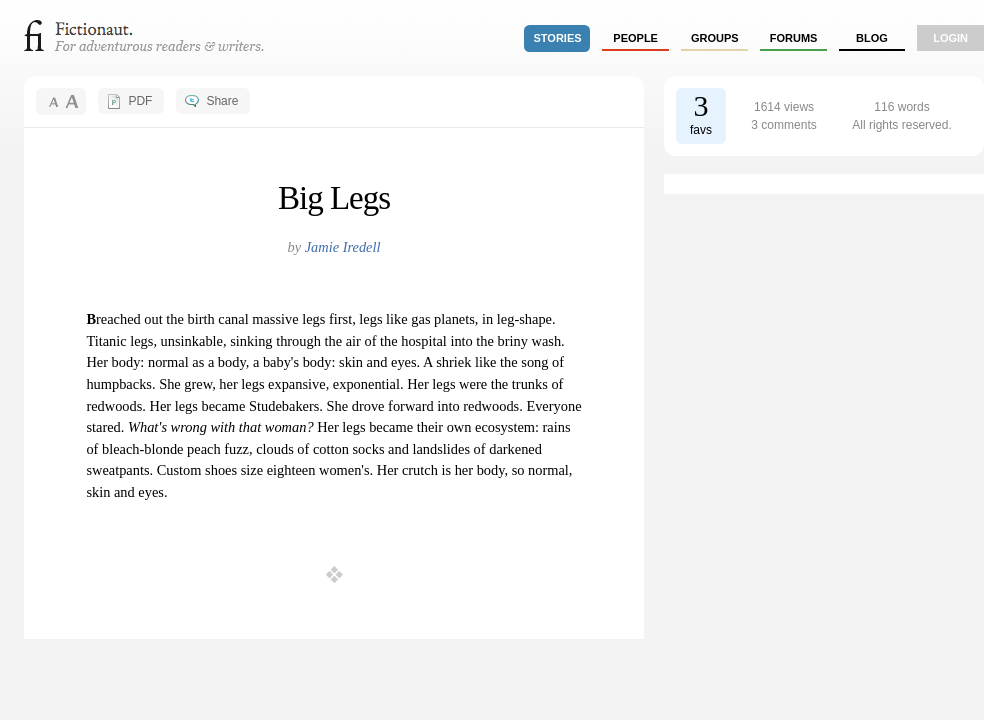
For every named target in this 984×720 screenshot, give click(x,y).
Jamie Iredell (343, 247)
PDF (140, 101)
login (950, 38)
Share (222, 101)
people (635, 38)
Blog (872, 38)
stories (558, 38)
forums (794, 38)
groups (715, 38)
